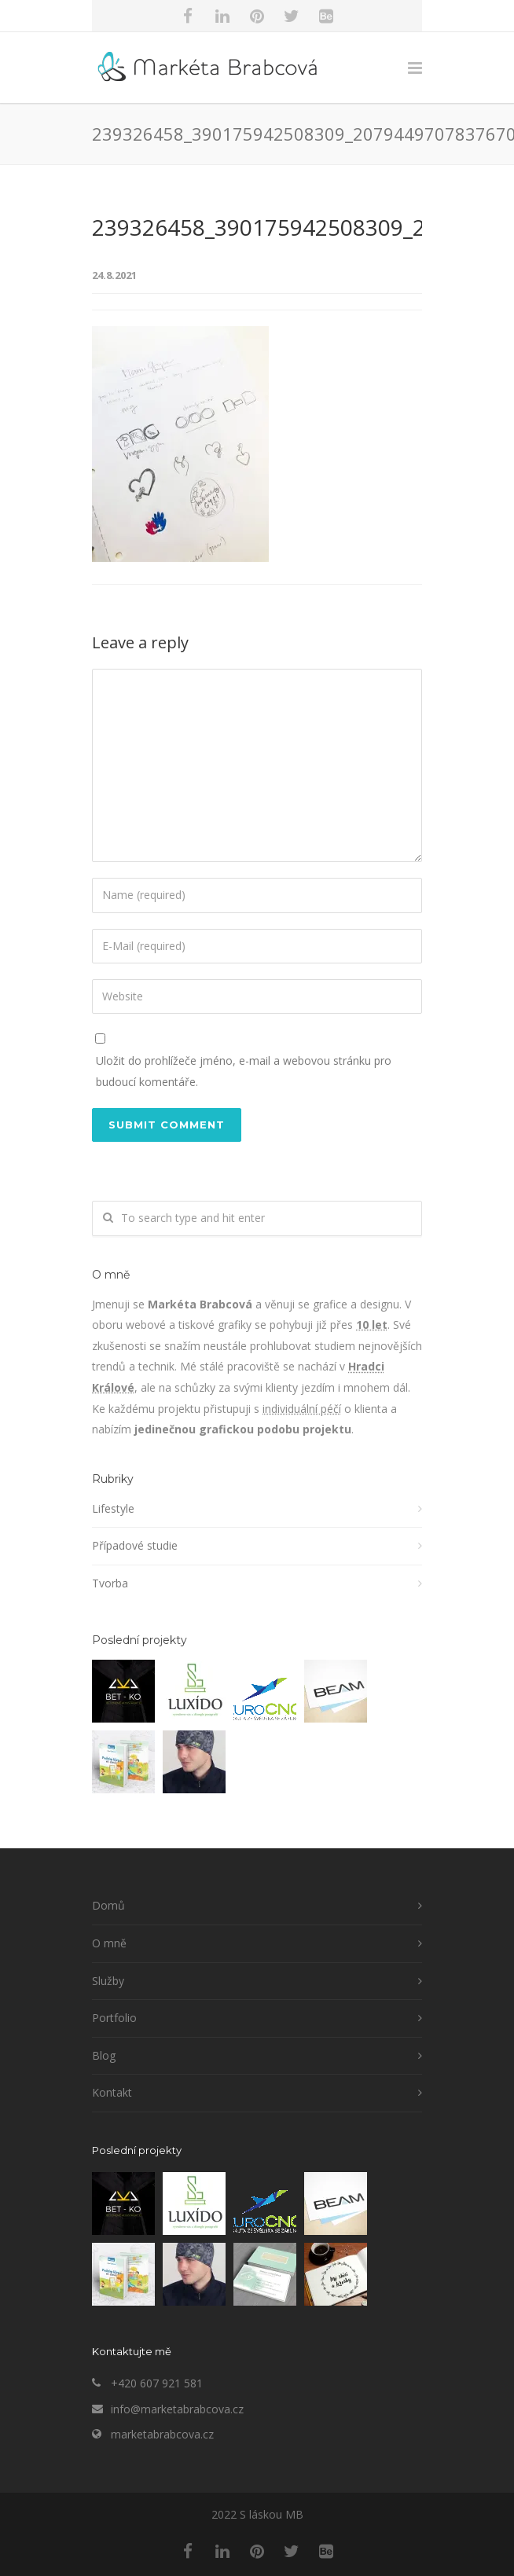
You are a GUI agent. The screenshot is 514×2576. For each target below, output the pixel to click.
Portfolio (114, 2017)
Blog (104, 2055)
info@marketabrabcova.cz (177, 2409)
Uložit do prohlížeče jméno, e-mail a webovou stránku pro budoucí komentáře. (243, 1071)
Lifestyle (113, 1508)
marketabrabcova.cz (162, 2434)
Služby (108, 1980)
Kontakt (112, 2092)
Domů (108, 1905)
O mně (109, 1943)
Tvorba (110, 1583)
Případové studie (135, 1545)
